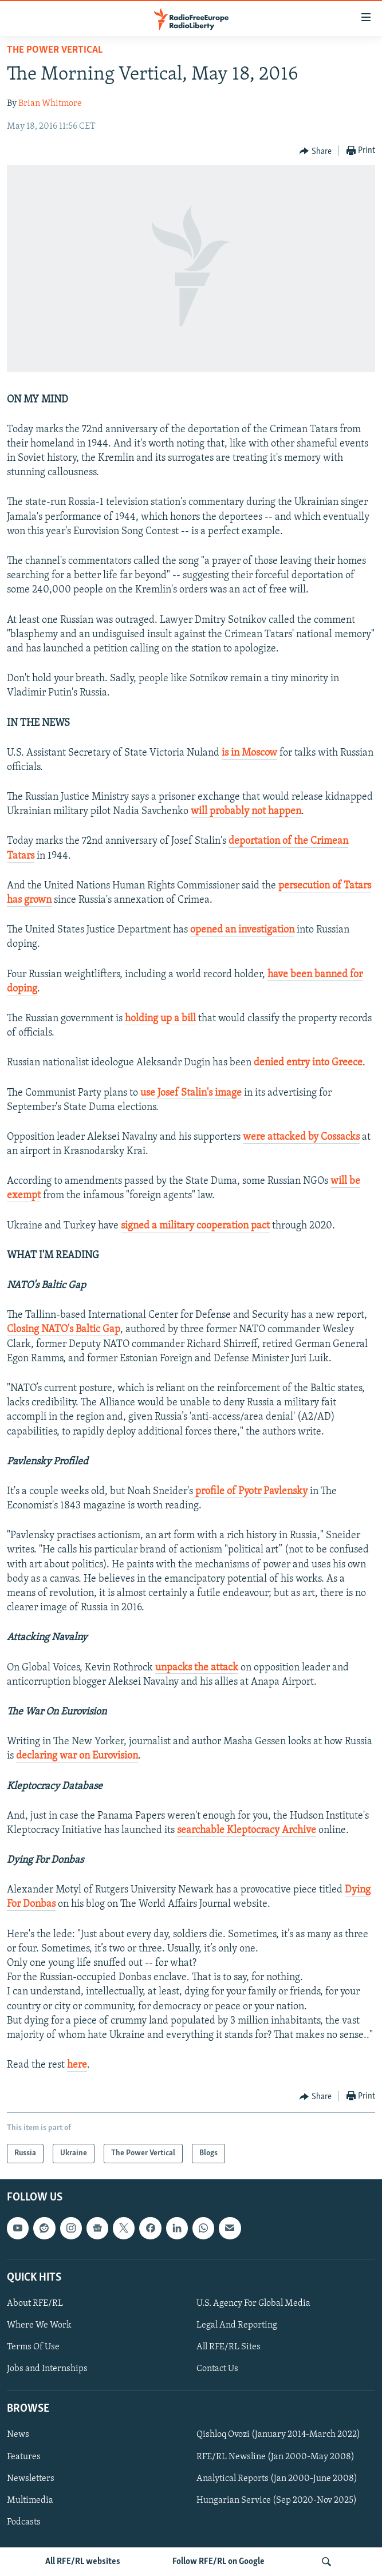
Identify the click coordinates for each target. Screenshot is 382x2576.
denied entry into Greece (308, 1062)
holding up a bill (160, 1018)
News (18, 2435)
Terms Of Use (33, 2347)
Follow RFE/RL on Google (218, 2561)
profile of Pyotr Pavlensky (250, 1491)
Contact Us (217, 2369)
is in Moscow (249, 753)
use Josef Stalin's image (191, 1093)
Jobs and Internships (47, 2369)
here (77, 2065)
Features (24, 2457)
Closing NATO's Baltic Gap (63, 1329)
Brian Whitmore (50, 103)
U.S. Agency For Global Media (253, 2303)
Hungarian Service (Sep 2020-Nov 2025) (276, 2500)
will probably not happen (246, 811)
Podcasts (24, 2522)
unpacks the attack (196, 1667)
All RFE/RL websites (82, 2561)
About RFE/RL (35, 2303)
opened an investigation (242, 929)
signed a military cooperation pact (195, 1225)
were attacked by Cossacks (301, 1137)
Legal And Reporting (236, 2325)
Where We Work (39, 2325)
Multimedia (30, 2500)
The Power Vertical (55, 50)
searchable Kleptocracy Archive (246, 1830)
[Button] (316, 151)
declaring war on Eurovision (77, 1756)
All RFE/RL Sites (228, 2347)
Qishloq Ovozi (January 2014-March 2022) (278, 2435)
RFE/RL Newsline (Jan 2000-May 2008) (275, 2457)
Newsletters (30, 2478)
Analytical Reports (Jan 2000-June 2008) (276, 2478)
